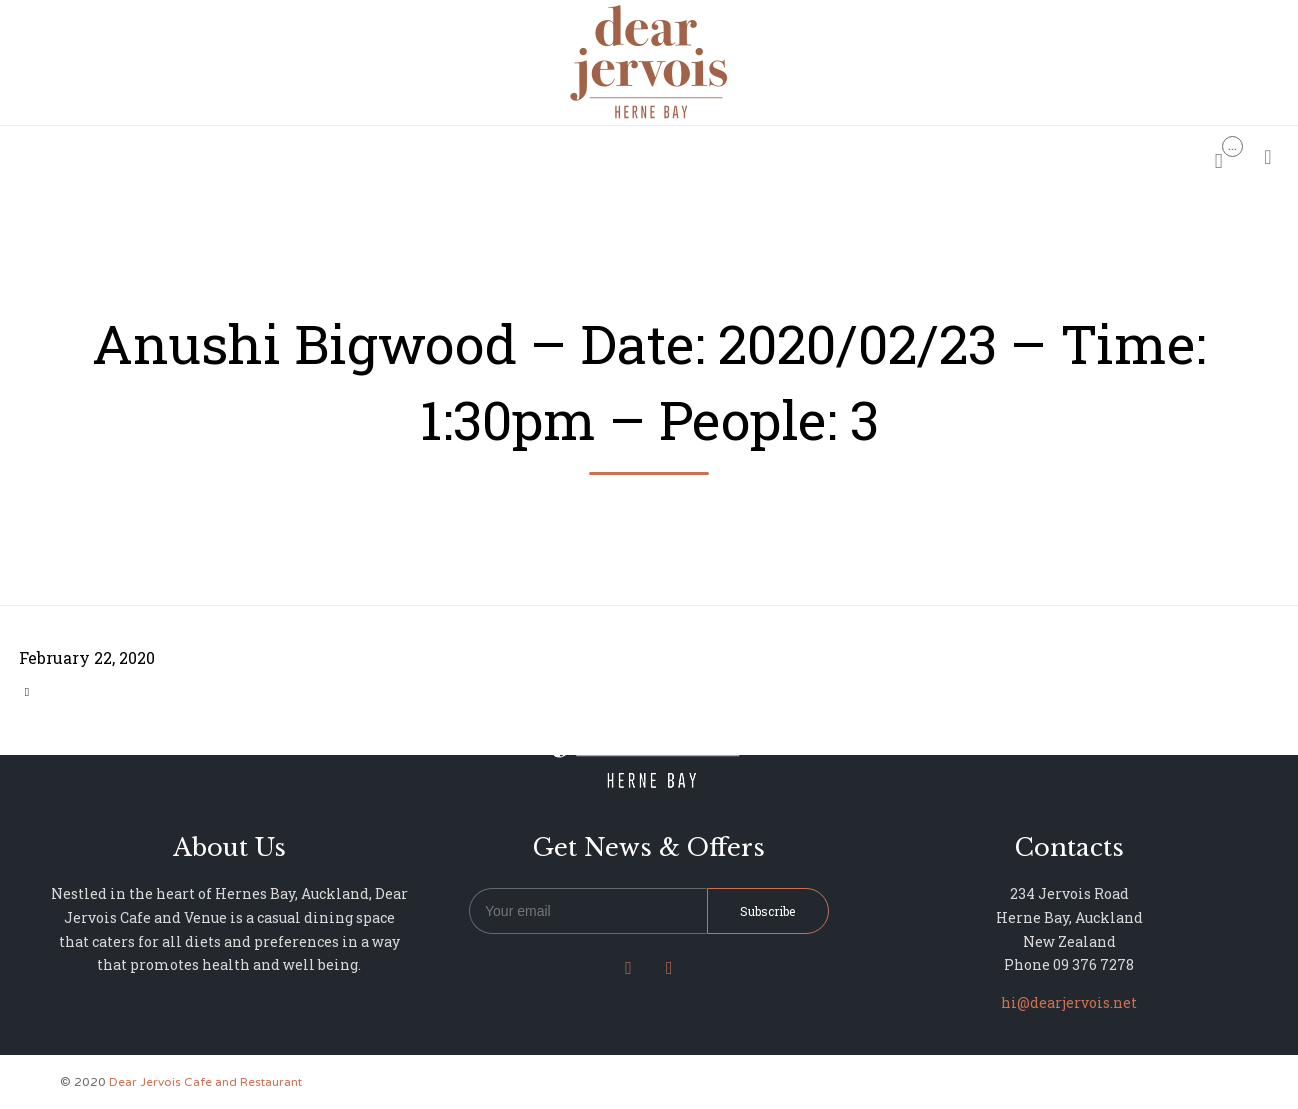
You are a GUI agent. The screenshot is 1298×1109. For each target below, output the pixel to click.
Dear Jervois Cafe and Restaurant (205, 1082)
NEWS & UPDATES (858, 155)
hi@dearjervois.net (1069, 1002)
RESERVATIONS (500, 155)
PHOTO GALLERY (710, 155)
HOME (399, 155)
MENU (602, 155)
